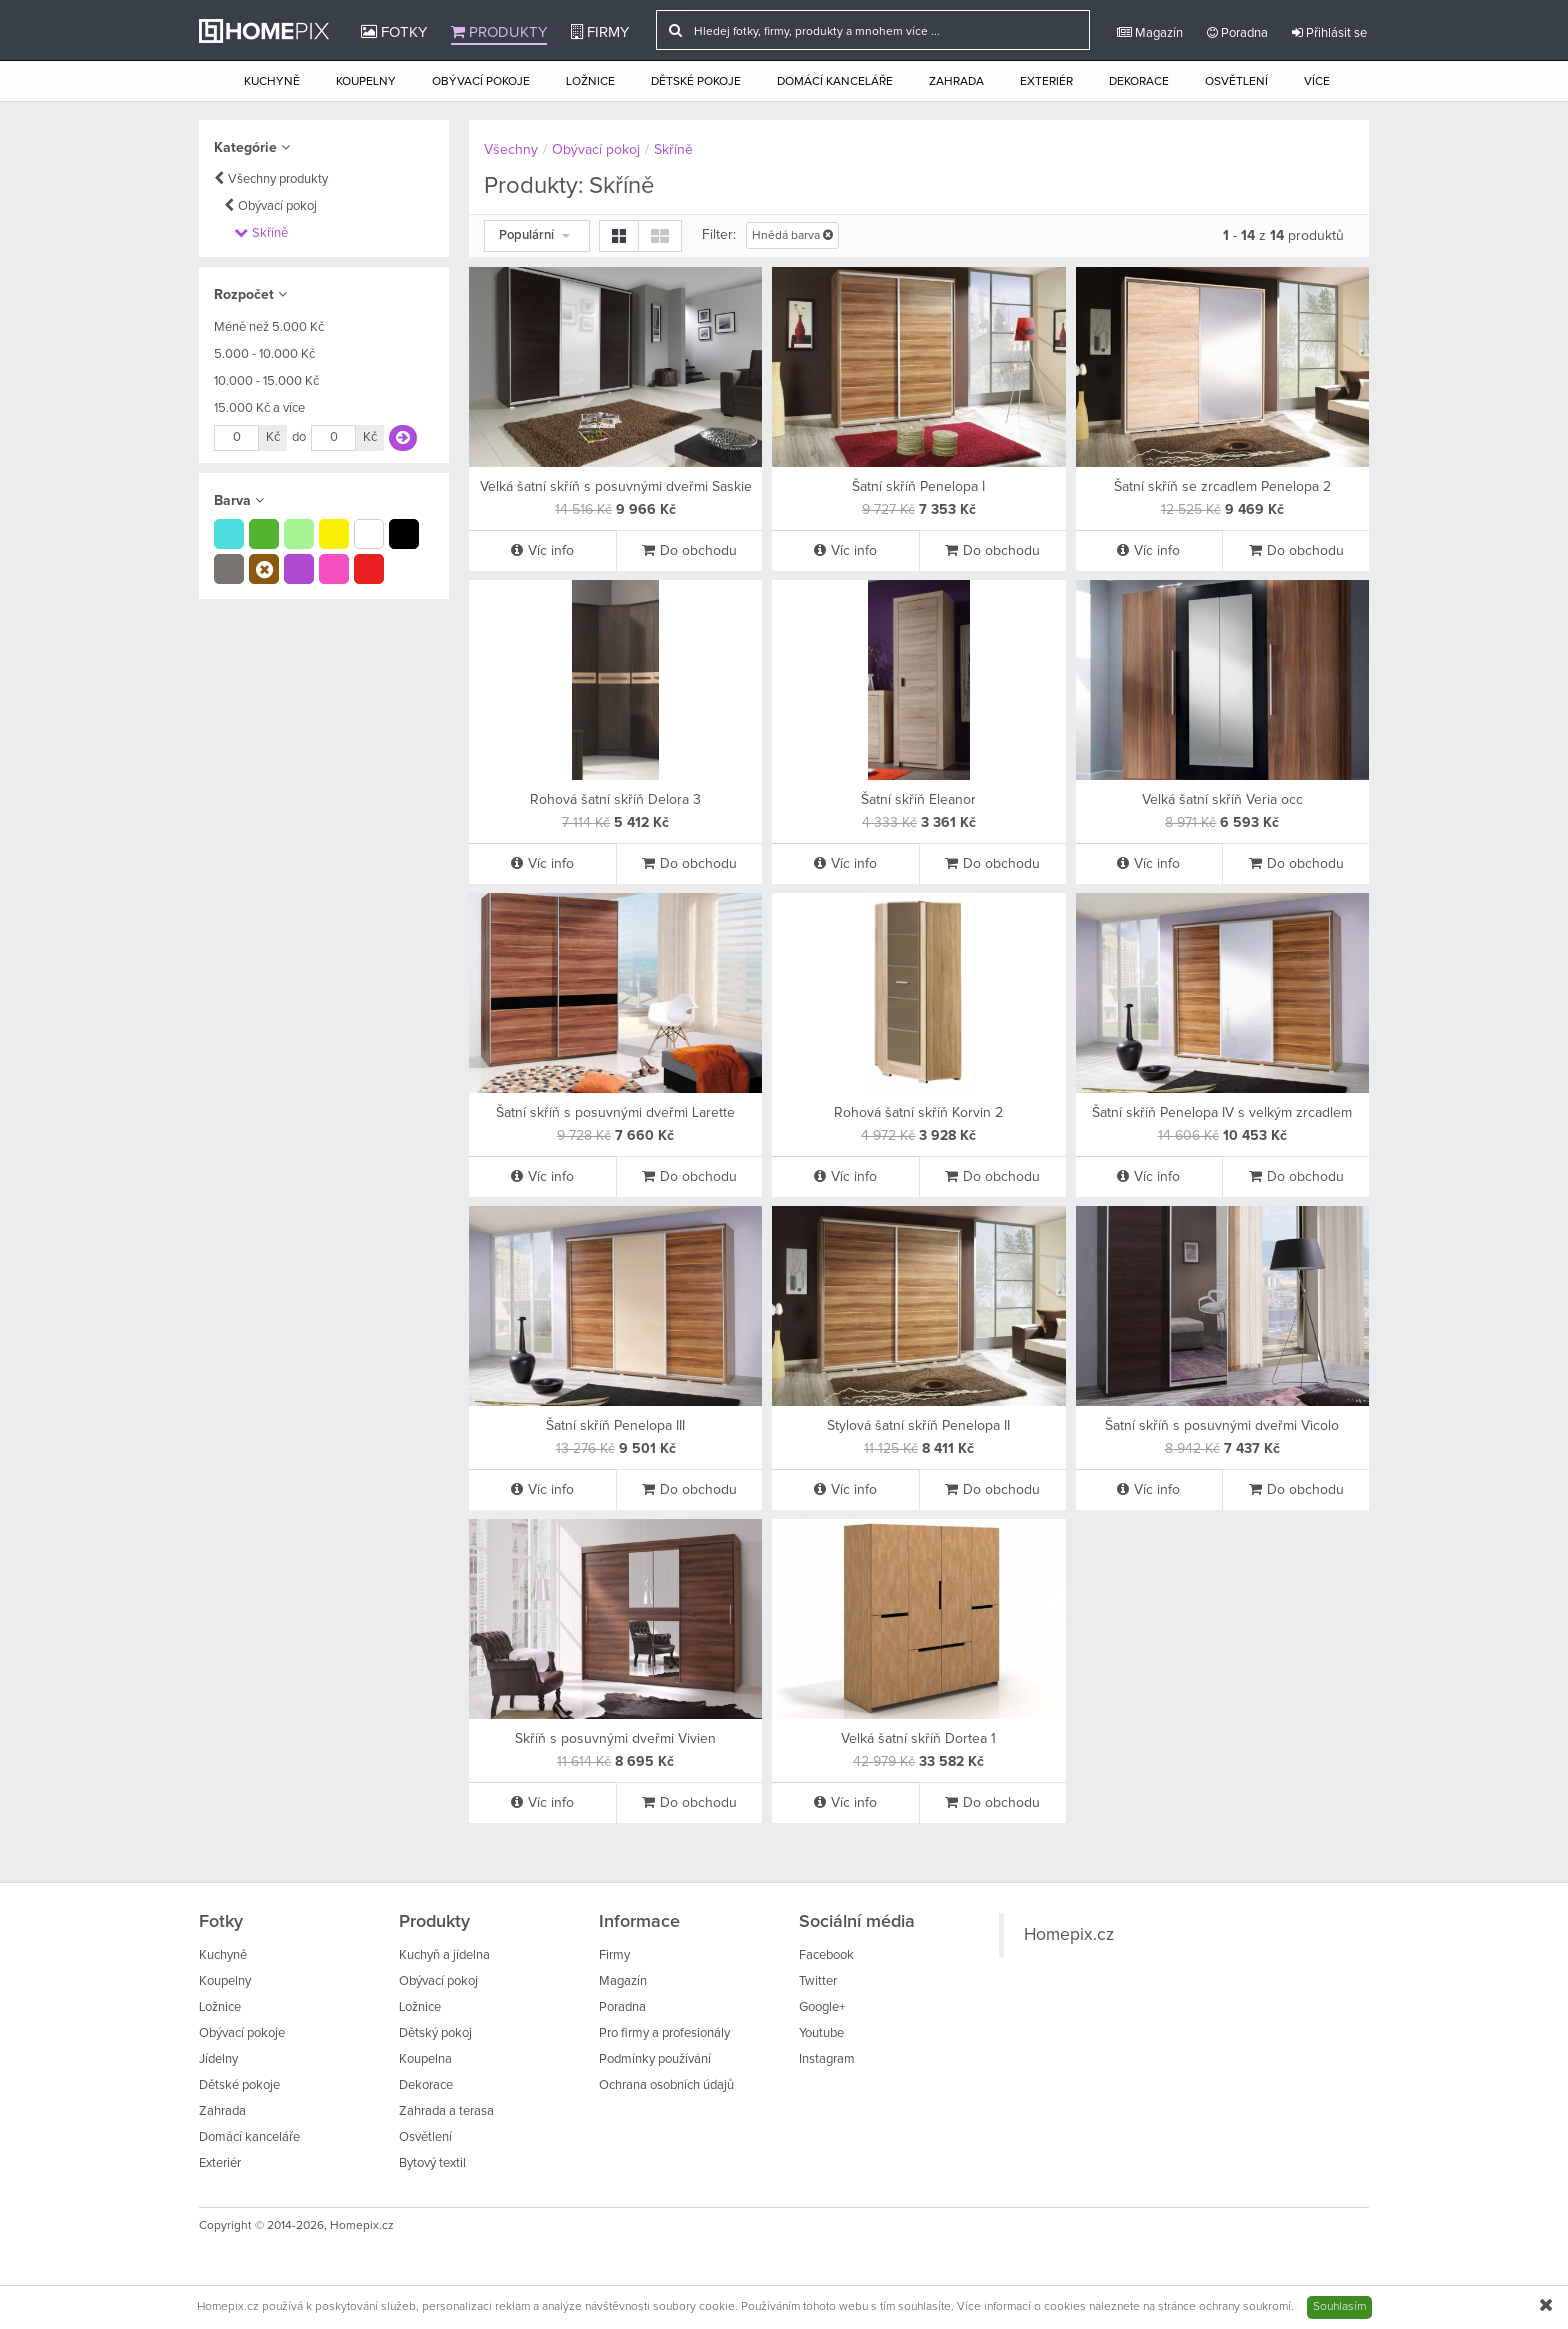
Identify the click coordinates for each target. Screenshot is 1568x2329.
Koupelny (366, 82)
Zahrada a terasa (446, 2111)
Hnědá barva (792, 235)
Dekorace (1139, 82)
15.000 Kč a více (259, 408)
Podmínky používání (655, 2059)
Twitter (818, 1981)
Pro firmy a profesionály (664, 2033)
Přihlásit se (1329, 33)
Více (1317, 82)
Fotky (394, 32)
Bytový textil (432, 2163)
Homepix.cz (1069, 1935)
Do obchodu (689, 550)
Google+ (822, 2007)
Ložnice (590, 82)
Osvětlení (1236, 82)
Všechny (511, 150)
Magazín (1150, 33)
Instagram (827, 2059)
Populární (534, 235)
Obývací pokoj (277, 206)
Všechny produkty (278, 179)
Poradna (1237, 33)
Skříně (270, 233)
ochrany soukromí (1245, 2307)
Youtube (821, 2033)
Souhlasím (1339, 2307)
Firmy (600, 32)
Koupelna (425, 2059)
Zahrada (956, 82)
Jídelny (218, 2059)
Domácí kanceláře (835, 82)
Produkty (499, 32)
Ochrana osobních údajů (666, 2085)
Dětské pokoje (696, 82)
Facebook (826, 1955)
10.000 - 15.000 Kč (266, 381)
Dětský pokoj (435, 2033)
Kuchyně (272, 82)
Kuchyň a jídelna (444, 1955)
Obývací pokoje (481, 82)
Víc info (542, 550)
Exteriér (1046, 82)
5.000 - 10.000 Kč (264, 354)
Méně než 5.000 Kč (269, 327)
